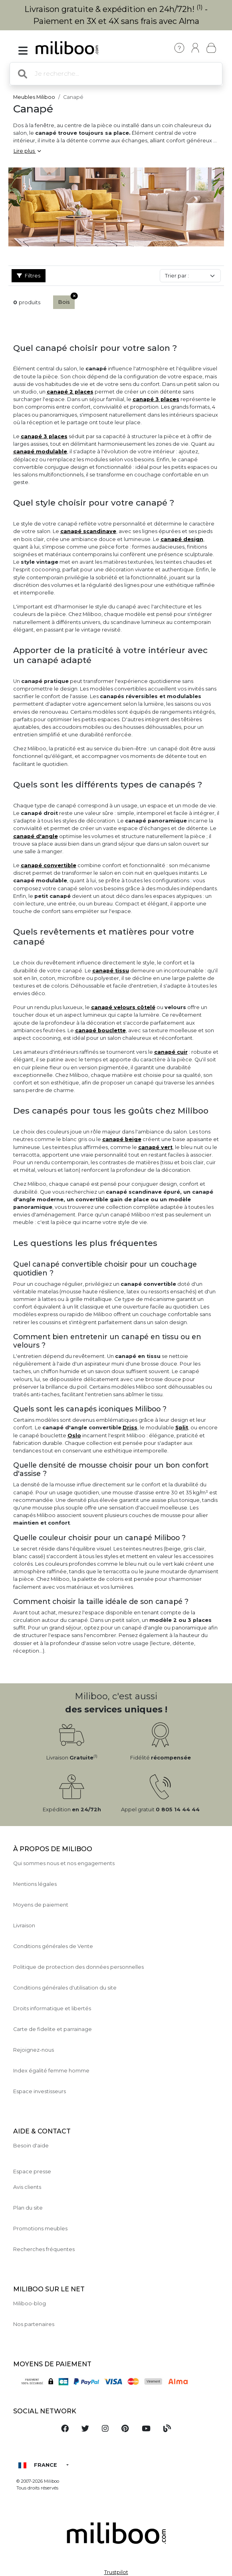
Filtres (28, 276)
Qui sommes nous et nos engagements (64, 1863)
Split (181, 1428)
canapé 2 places (70, 392)
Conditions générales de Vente (53, 1946)
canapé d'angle (35, 836)
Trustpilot (116, 2572)
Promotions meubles (40, 2229)
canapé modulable (40, 452)
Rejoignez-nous (33, 2050)
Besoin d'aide (31, 2146)
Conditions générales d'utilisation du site (65, 1988)
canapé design (182, 539)
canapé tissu (110, 971)
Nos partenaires (33, 2324)
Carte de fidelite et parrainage (52, 2029)
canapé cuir (171, 1052)
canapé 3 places (156, 399)
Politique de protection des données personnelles (78, 1967)
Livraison (24, 1926)
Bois (66, 300)
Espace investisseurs (39, 2091)
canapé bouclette (100, 1030)
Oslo (74, 1436)
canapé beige (121, 1139)
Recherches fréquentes (44, 2249)
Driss (130, 1428)
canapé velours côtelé (123, 1007)
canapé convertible (48, 865)
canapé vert (155, 1147)
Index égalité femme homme (51, 2071)
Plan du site (28, 2208)
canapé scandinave (88, 531)
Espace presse (32, 2172)
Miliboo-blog (29, 2303)
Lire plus (27, 151)
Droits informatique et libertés (52, 2008)
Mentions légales (35, 1884)
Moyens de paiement (40, 1905)
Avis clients (27, 2187)
